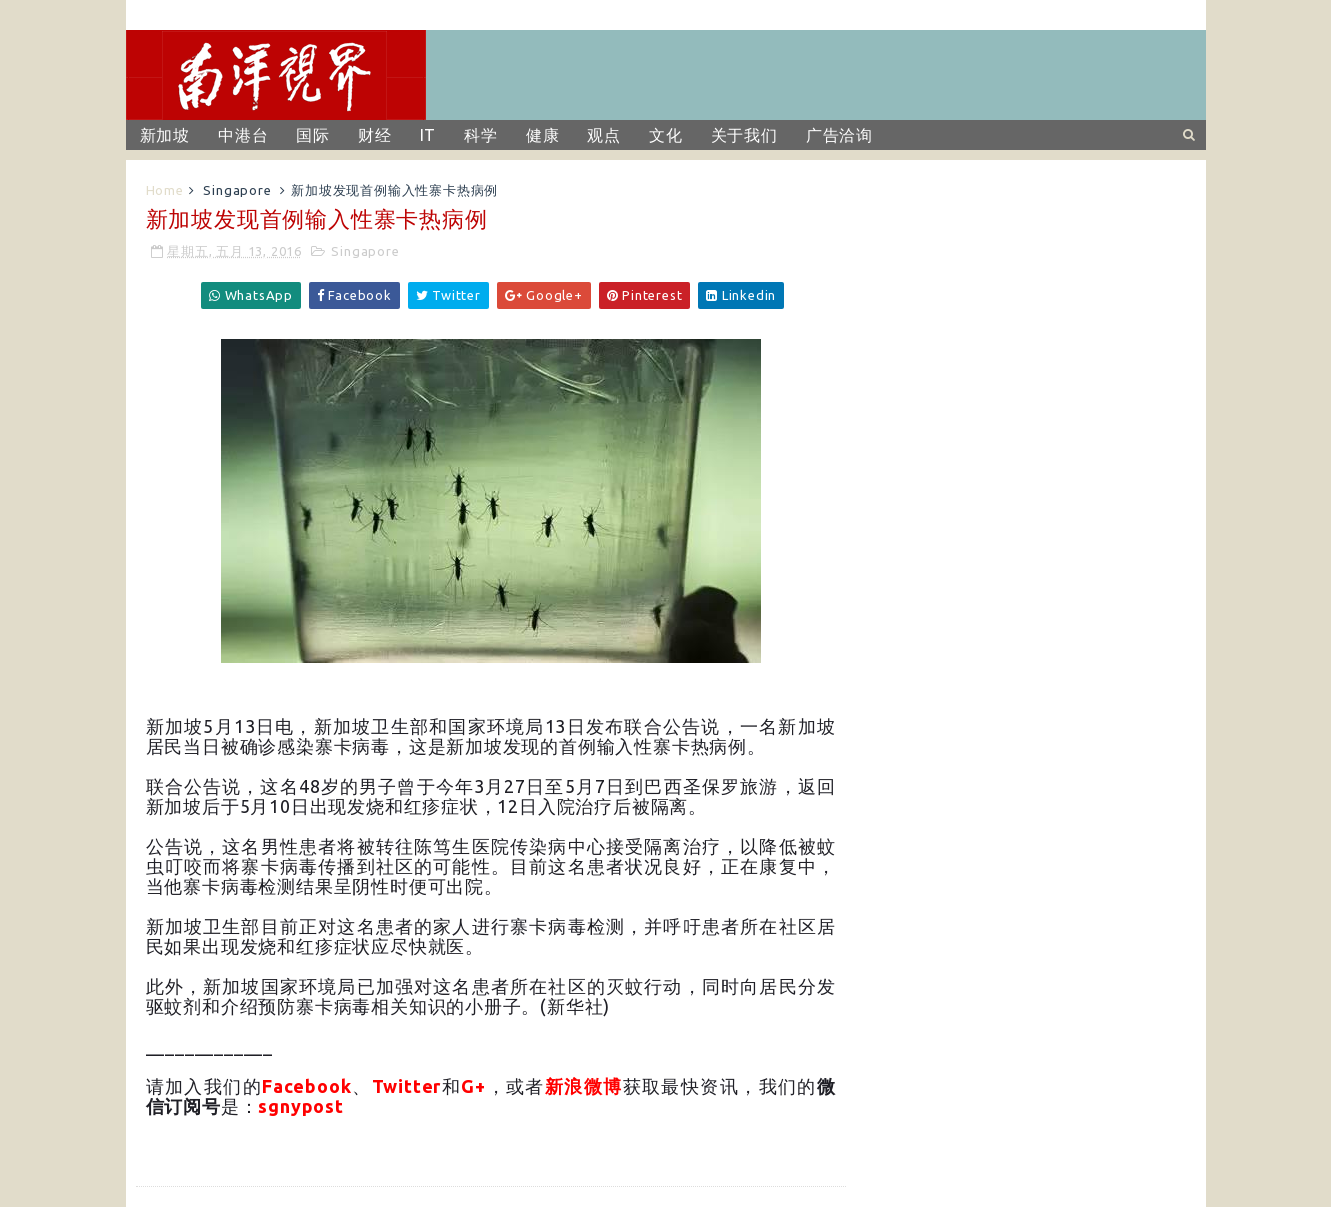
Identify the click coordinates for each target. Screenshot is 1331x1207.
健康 (543, 135)
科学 (481, 135)
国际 (313, 135)
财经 (375, 135)
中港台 (243, 135)
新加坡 (165, 135)
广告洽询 (839, 135)
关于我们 (744, 135)
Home (165, 190)
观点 (604, 135)
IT (428, 135)
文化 (666, 135)
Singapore (237, 190)
